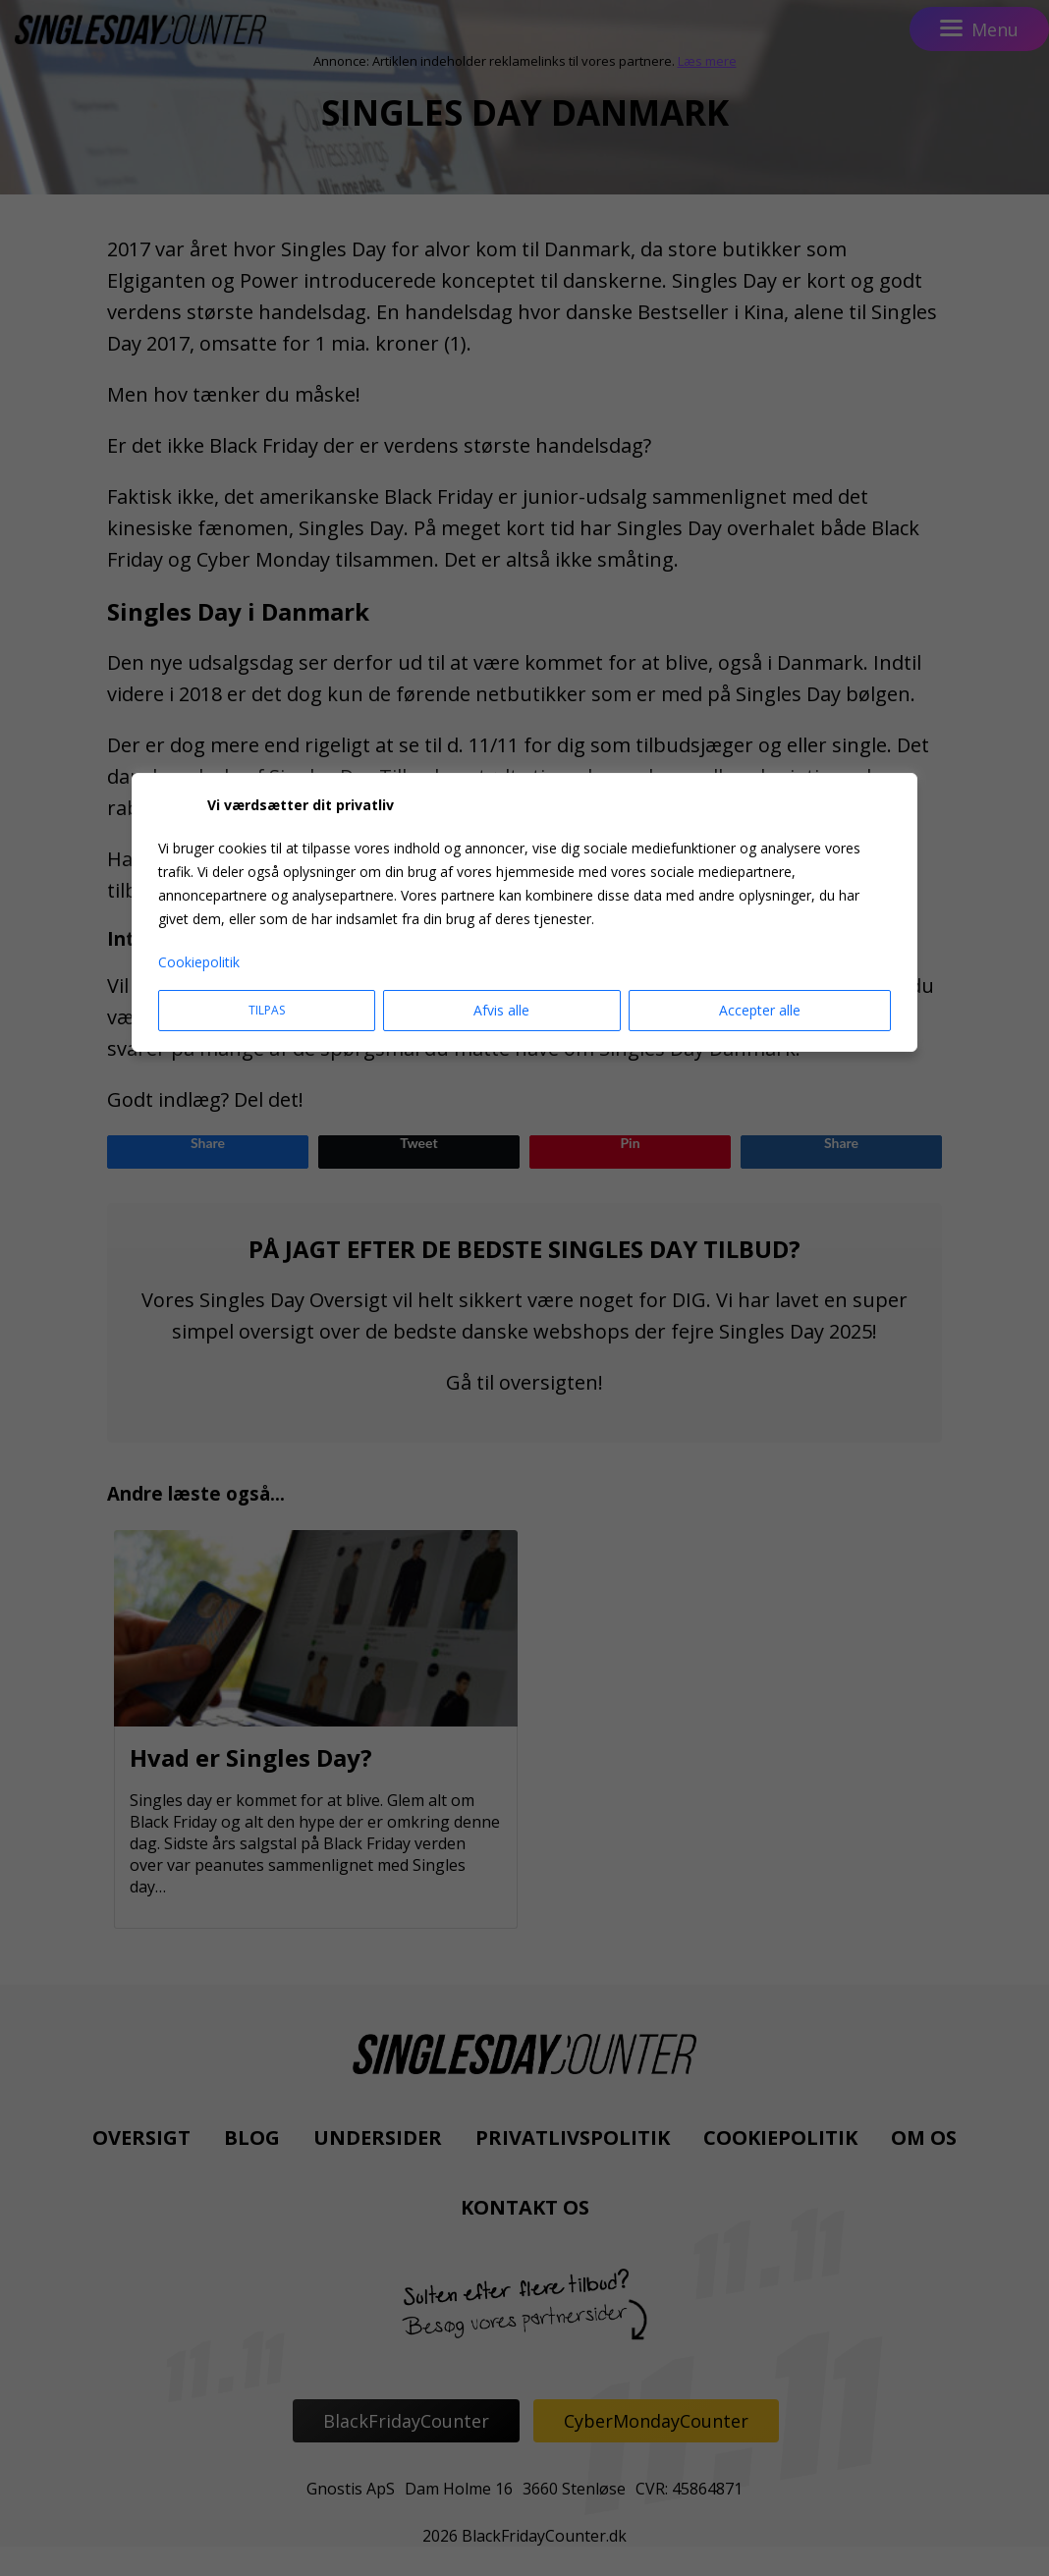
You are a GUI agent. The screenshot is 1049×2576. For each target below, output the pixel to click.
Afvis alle (501, 1010)
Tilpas (266, 1010)
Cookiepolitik (199, 962)
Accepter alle (760, 1010)
